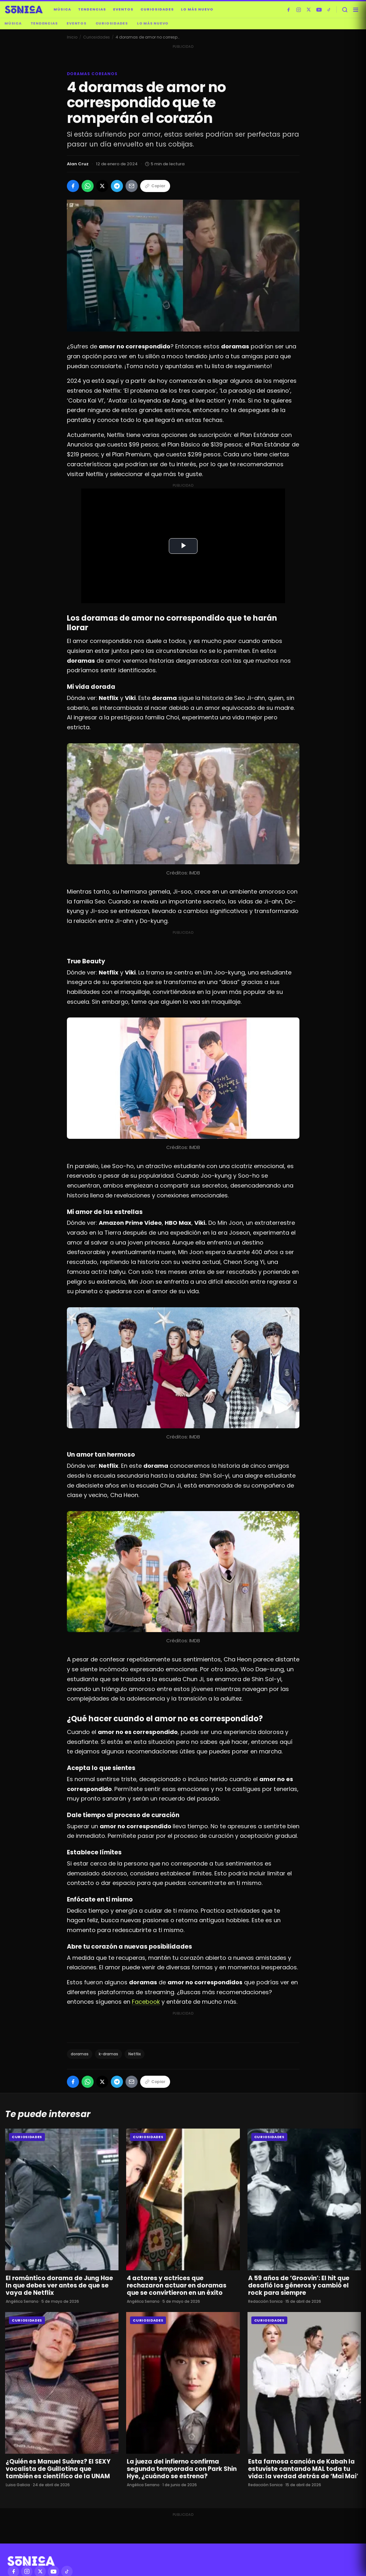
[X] (308, 9)
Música (62, 9)
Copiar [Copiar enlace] (155, 186)
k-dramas (108, 2054)
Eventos (123, 9)
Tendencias (92, 9)
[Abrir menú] (355, 9)
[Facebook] (288, 9)
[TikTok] (329, 9)
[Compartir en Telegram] (117, 186)
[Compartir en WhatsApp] (88, 186)
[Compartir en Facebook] (73, 186)
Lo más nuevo (197, 9)
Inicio (72, 37)
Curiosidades (157, 9)
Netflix (134, 2054)
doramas (80, 2054)
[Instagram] (298, 9)
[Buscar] (344, 9)
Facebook (146, 2002)
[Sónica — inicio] (24, 9)
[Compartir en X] (102, 186)
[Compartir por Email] (132, 186)
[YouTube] (319, 9)
